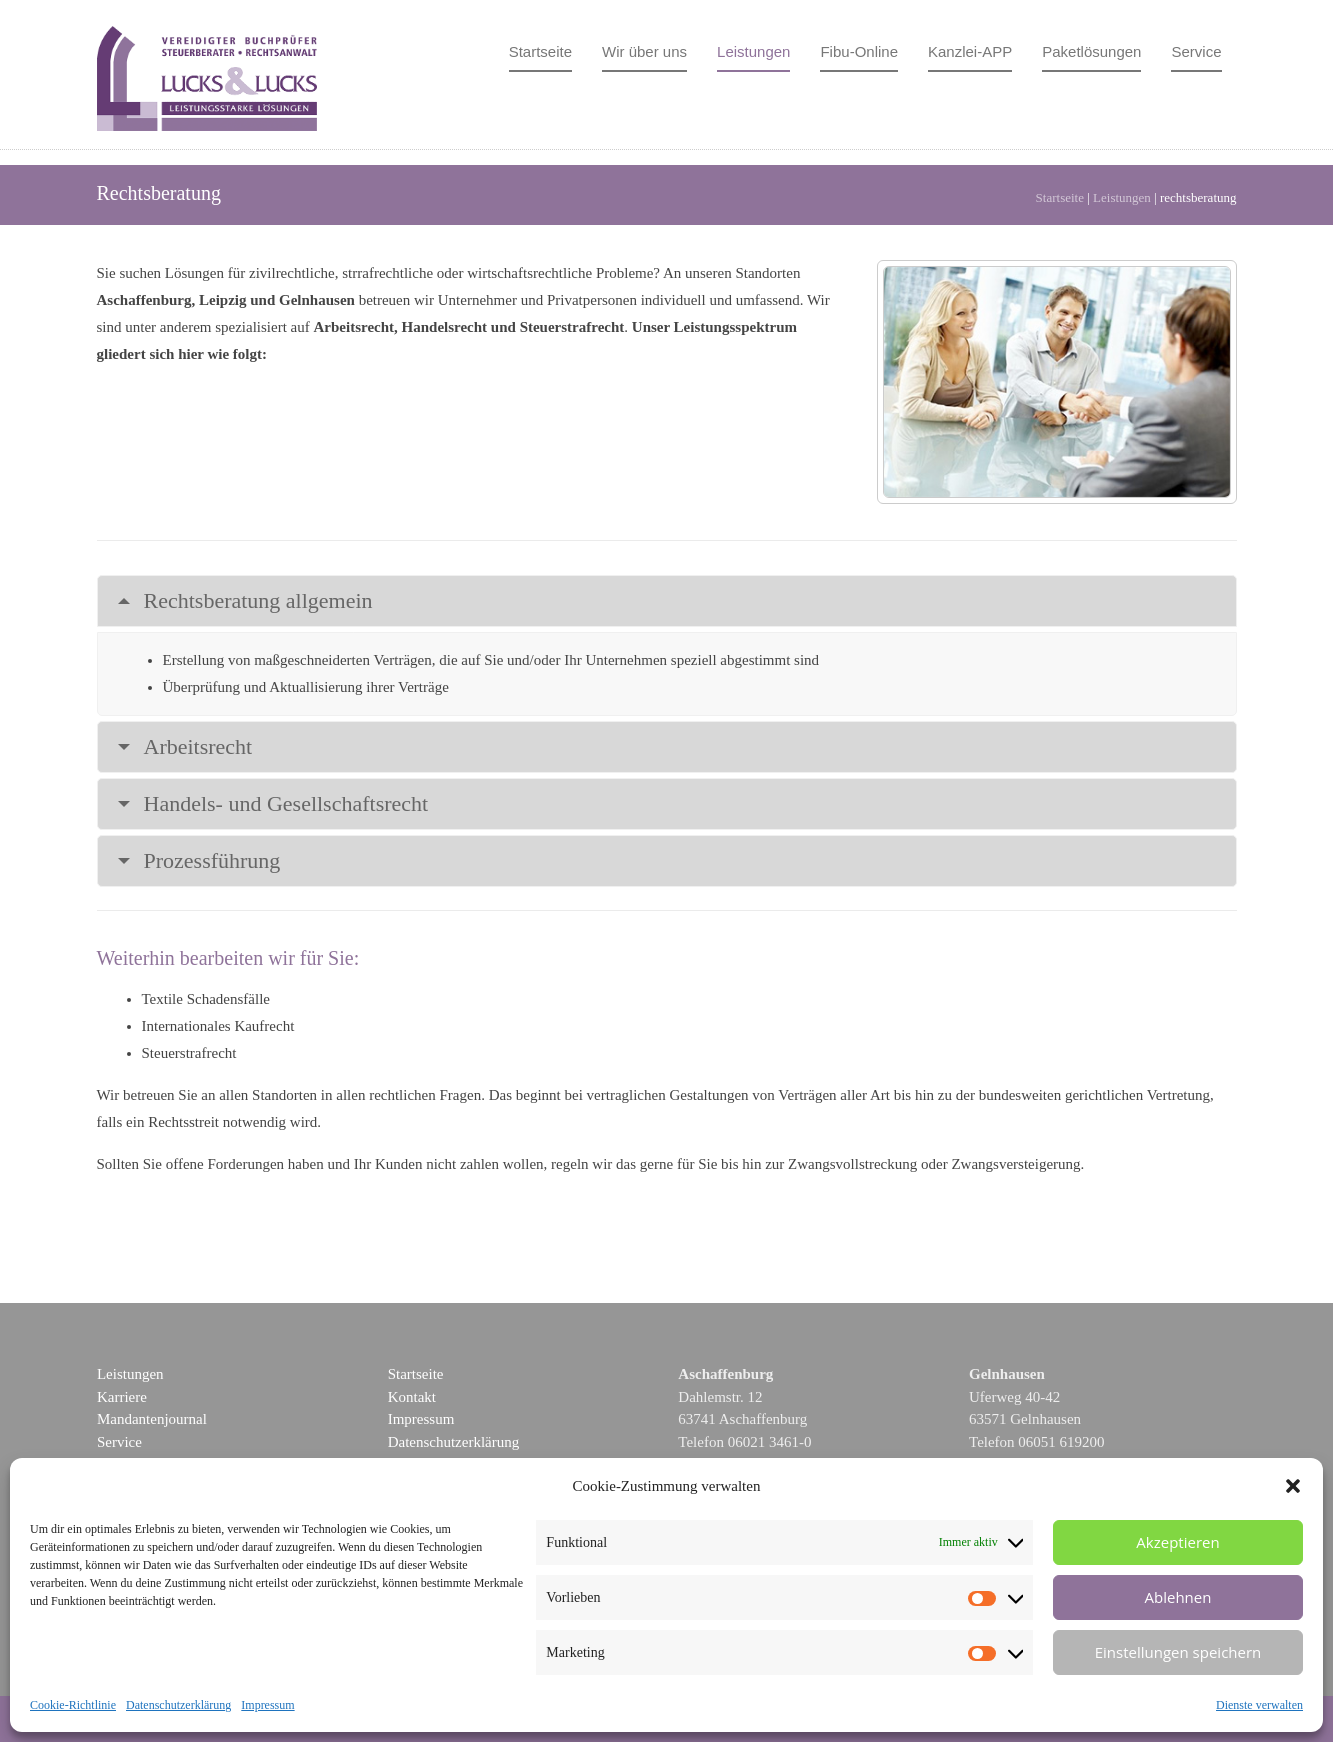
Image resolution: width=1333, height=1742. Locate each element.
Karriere (122, 1397)
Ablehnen (1178, 1597)
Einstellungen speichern (1178, 1652)
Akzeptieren (1177, 1542)
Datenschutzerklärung (178, 1705)
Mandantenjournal (152, 1419)
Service (1196, 51)
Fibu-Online (859, 51)
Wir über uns (644, 51)
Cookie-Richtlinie (73, 1705)
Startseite (540, 51)
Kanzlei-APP (970, 51)
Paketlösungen (1091, 51)
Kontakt (412, 1397)
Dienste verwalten (1259, 1705)
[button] (1293, 1486)
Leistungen (753, 51)
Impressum (267, 1705)
